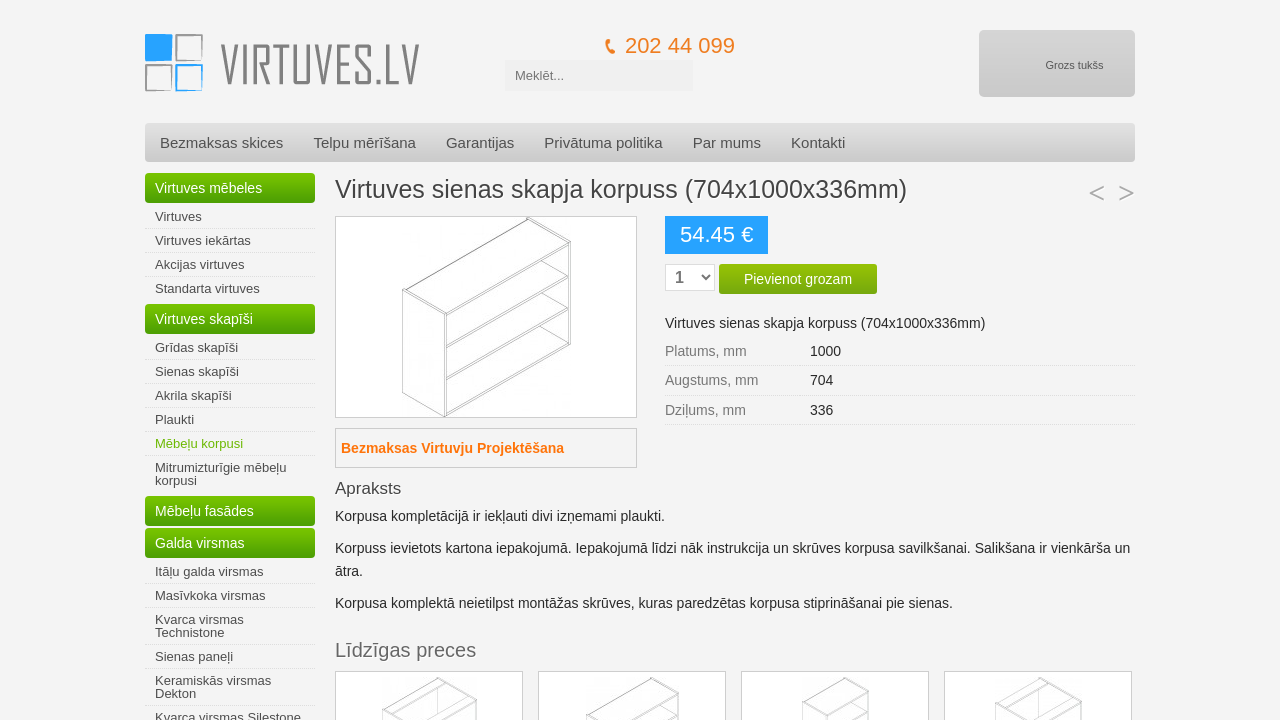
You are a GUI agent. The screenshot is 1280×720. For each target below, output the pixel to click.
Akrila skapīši (193, 395)
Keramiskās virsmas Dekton (213, 687)
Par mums (727, 142)
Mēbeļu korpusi (199, 443)
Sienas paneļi (194, 656)
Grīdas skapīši (196, 347)
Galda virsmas (199, 543)
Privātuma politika (603, 142)
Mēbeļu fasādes (204, 511)
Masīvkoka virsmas (210, 595)
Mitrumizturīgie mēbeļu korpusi (221, 474)
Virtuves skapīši (204, 319)
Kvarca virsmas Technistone (199, 626)
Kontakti (818, 142)
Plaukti (174, 419)
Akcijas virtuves (200, 264)
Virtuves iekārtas (203, 240)
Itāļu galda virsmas (209, 571)
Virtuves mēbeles (208, 188)
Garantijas (480, 142)
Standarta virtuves (207, 288)
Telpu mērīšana (364, 142)
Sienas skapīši (197, 371)
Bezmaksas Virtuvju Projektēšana (452, 448)
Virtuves (178, 216)
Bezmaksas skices (221, 142)
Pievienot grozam (798, 279)
